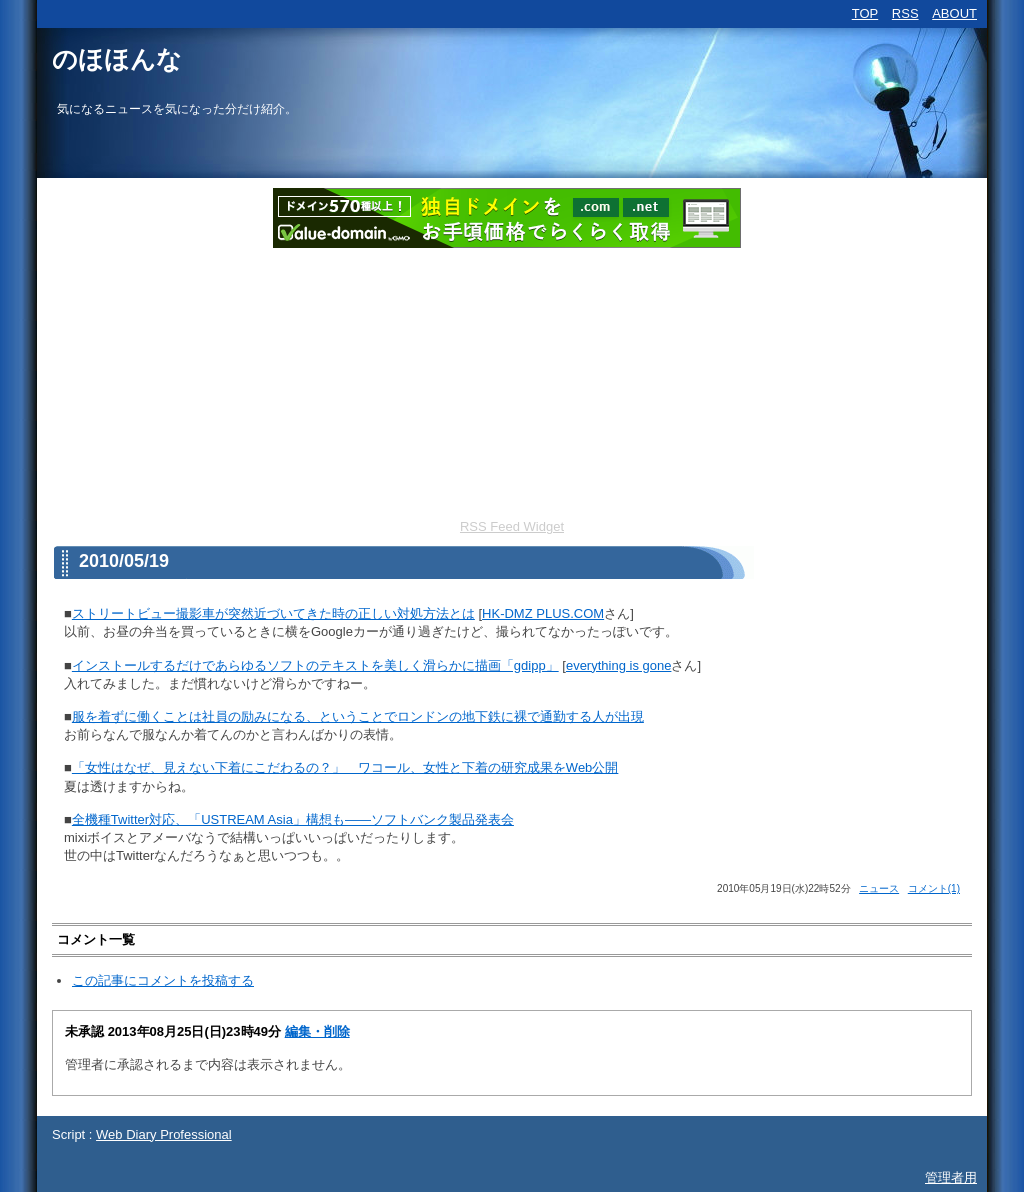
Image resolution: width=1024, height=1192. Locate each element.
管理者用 (951, 1177)
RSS (905, 13)
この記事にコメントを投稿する (163, 980)
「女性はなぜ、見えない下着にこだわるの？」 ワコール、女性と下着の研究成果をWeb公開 (345, 767)
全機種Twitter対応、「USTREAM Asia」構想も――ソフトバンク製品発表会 (293, 819)
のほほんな (117, 59)
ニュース (879, 888)
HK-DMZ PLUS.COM (543, 613)
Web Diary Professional (164, 1134)
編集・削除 (317, 1031)
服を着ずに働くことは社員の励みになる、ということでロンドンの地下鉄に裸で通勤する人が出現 (358, 716)
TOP (865, 13)
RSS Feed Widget (512, 526)
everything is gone (619, 665)
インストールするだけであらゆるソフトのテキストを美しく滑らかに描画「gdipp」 (315, 665)
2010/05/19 (124, 561)
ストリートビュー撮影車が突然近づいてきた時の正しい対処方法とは (273, 613)
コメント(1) (934, 888)
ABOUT (954, 13)
